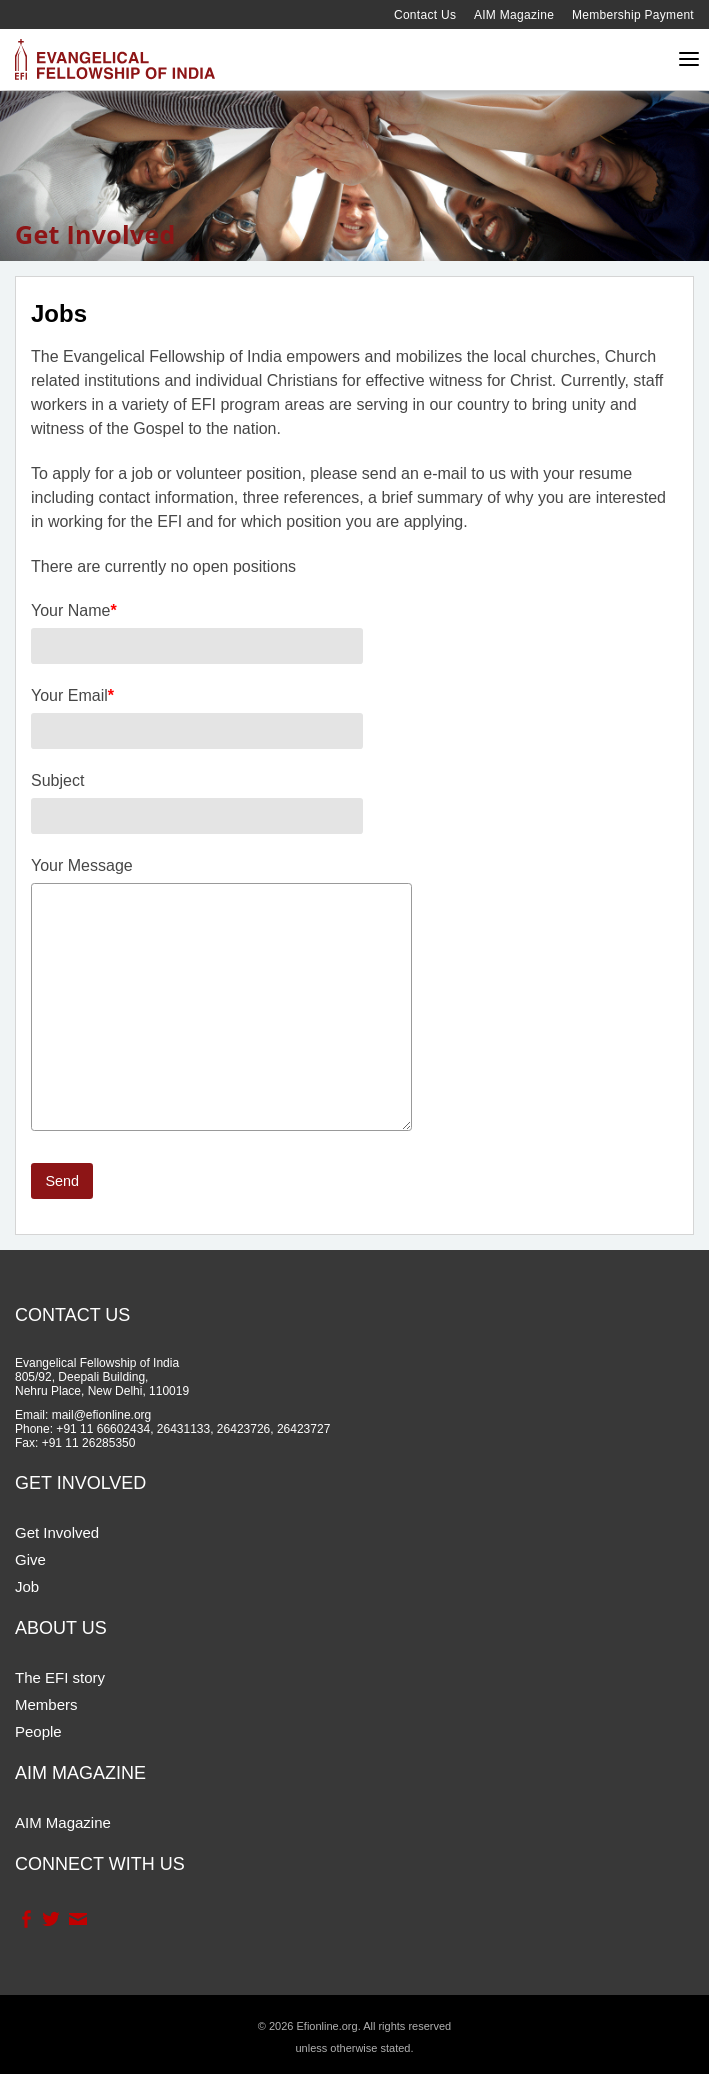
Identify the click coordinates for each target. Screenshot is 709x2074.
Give (30, 1559)
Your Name (74, 610)
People (38, 1731)
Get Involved (57, 1532)
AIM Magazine (514, 15)
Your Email (72, 695)
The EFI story (60, 1677)
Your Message (82, 865)
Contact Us (425, 15)
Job (27, 1586)
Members (46, 1704)
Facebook (25, 1919)
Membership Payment (633, 15)
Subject (57, 780)
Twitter (50, 1919)
